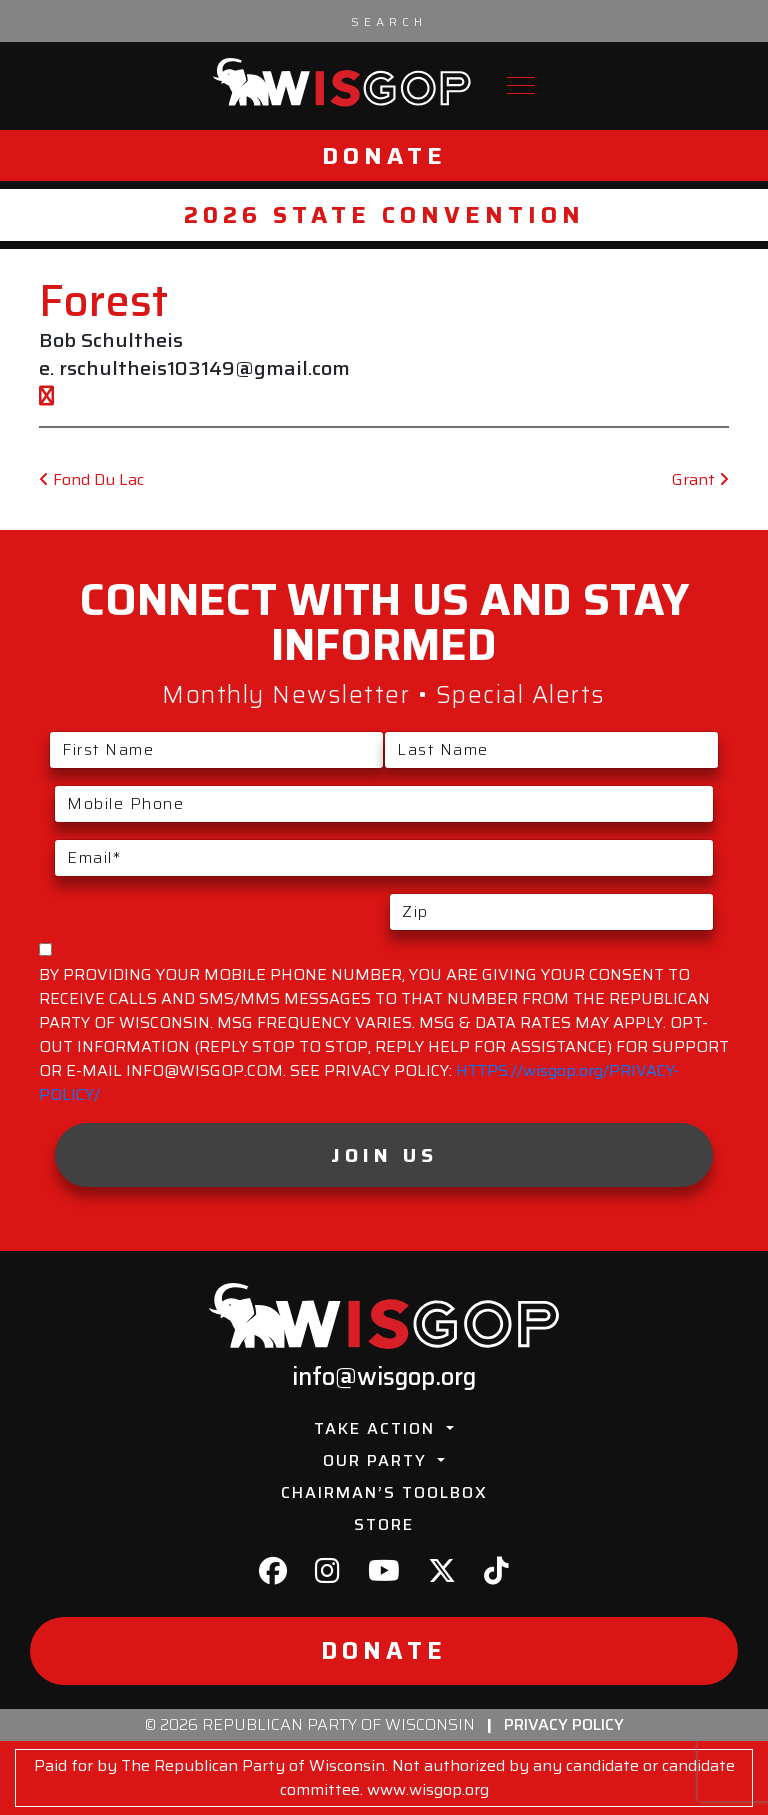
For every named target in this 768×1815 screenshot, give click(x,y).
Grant (700, 479)
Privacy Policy (564, 1724)
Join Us (384, 1155)
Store (384, 1524)
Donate (384, 155)
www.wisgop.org (428, 1789)
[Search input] (389, 21)
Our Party (378, 1460)
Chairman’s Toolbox (384, 1492)
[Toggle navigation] (521, 85)
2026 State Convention (384, 214)
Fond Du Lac (91, 479)
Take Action (377, 1428)
